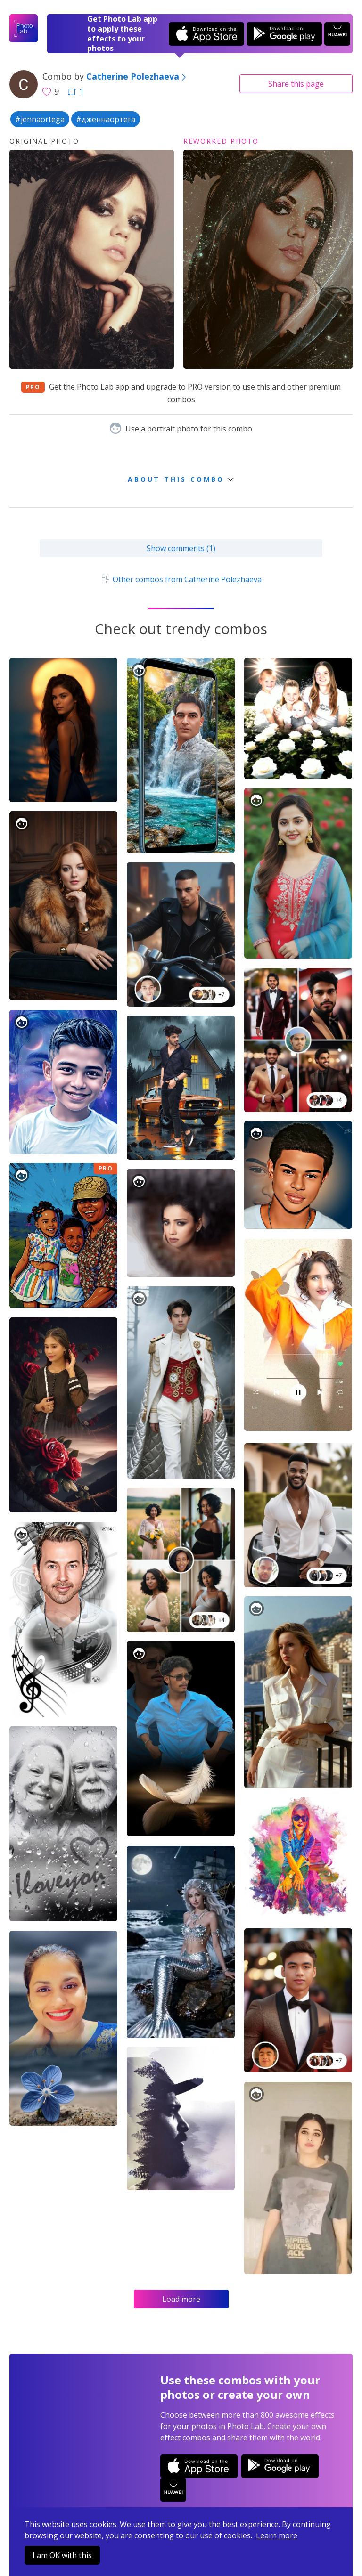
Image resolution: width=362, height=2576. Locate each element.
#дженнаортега (105, 119)
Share (296, 84)
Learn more (276, 2535)
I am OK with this (62, 2555)
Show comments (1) (181, 548)
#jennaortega (40, 119)
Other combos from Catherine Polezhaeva (181, 579)
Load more (181, 2299)
